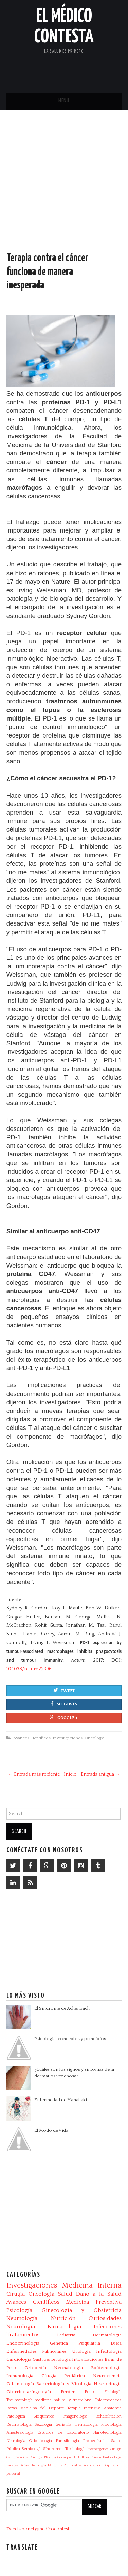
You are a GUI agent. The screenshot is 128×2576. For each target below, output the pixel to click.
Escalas (12, 2465)
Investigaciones (68, 1738)
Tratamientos (22, 2335)
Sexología (43, 2424)
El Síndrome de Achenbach (62, 2008)
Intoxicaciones (87, 2359)
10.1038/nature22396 (29, 1669)
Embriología (112, 2457)
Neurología (20, 2326)
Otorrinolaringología (28, 2391)
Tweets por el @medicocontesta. (39, 2528)
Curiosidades (105, 2318)
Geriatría (63, 2424)
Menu (63, 101)
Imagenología (74, 2416)
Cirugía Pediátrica (63, 2375)
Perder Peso (77, 2391)
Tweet (64, 1690)
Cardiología (18, 2359)
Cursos (96, 2457)
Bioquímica (43, 2416)
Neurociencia (107, 2375)
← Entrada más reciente (34, 1774)
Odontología (40, 2441)
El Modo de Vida (51, 2130)
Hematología (86, 2424)
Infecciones (108, 2326)
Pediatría (66, 2335)
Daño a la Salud (99, 2294)
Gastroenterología (52, 2359)
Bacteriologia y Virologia (63, 2383)
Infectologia (109, 2351)
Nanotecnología (107, 2432)
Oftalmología (20, 2383)
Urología (81, 2351)
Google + (64, 1717)
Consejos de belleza (73, 2457)
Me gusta (64, 1703)
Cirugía (15, 2294)
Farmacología (64, 2326)
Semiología (32, 2449)
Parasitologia (67, 2441)
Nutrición (63, 2318)
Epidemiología (106, 2367)
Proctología (111, 2424)
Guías (24, 2465)
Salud (65, 2294)
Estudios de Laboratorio (63, 2432)
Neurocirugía (108, 2383)
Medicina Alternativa (65, 2465)
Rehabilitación (108, 2416)
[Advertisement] (64, 187)
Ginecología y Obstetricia (82, 2310)
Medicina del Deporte (42, 2408)
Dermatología (107, 2335)
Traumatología (19, 2400)
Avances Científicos (32, 1738)
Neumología (21, 2318)
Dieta (116, 2343)
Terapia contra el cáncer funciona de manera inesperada (47, 272)
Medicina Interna (92, 2285)
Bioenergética (98, 2449)
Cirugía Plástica (43, 2457)
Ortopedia (35, 2367)
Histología (38, 2465)
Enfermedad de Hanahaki (60, 2099)
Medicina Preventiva (94, 2302)
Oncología (94, 1738)
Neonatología (68, 2367)
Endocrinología (22, 2343)
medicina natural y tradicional (63, 2400)
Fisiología (113, 2392)
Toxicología (75, 2449)
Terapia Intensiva (84, 2408)
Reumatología (19, 2424)
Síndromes (53, 2449)
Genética (59, 2343)
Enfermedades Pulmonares (36, 2351)
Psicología (19, 2310)
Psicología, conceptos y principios (70, 2038)
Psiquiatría (89, 2343)
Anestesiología (19, 2432)
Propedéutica (95, 2441)
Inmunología (19, 2375)
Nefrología (15, 2441)
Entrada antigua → (100, 1774)
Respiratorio (92, 2465)
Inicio (70, 1774)
